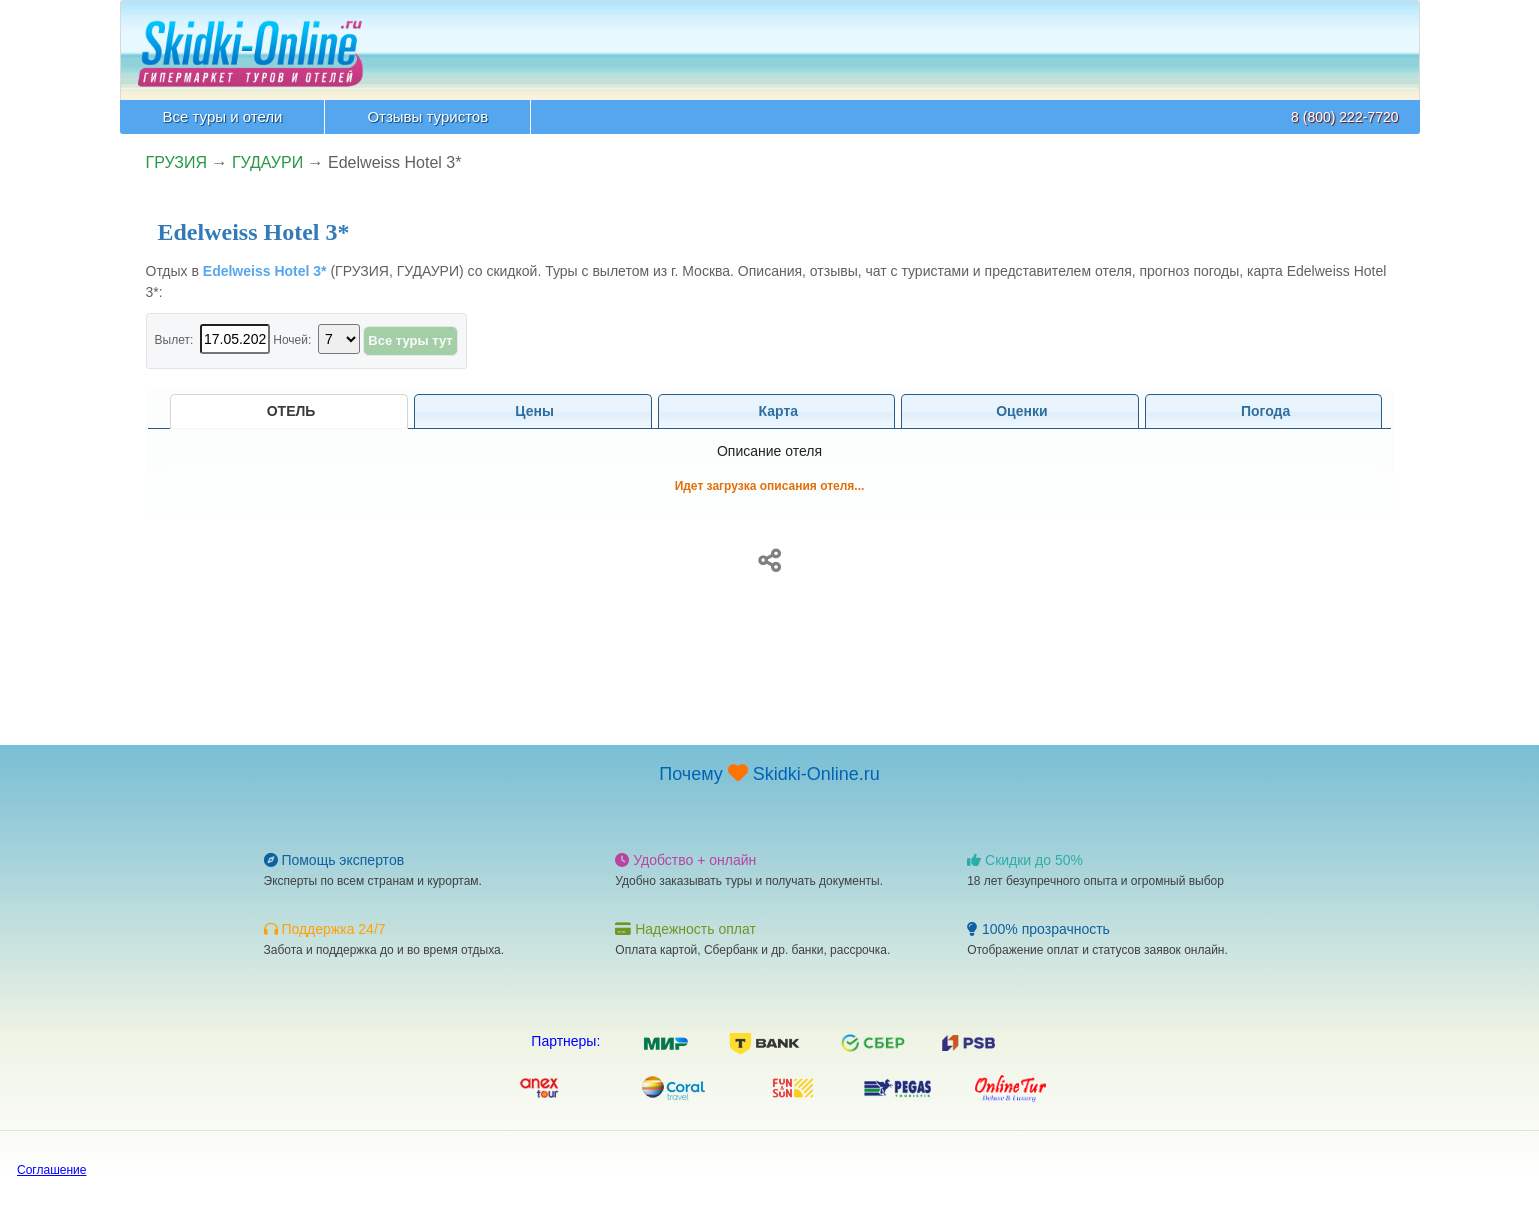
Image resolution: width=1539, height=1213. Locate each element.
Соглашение (51, 1170)
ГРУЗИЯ (177, 162)
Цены (532, 411)
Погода (1263, 411)
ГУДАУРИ (267, 162)
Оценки (1019, 411)
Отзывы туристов (427, 116)
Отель (289, 411)
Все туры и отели (223, 116)
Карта (776, 411)
